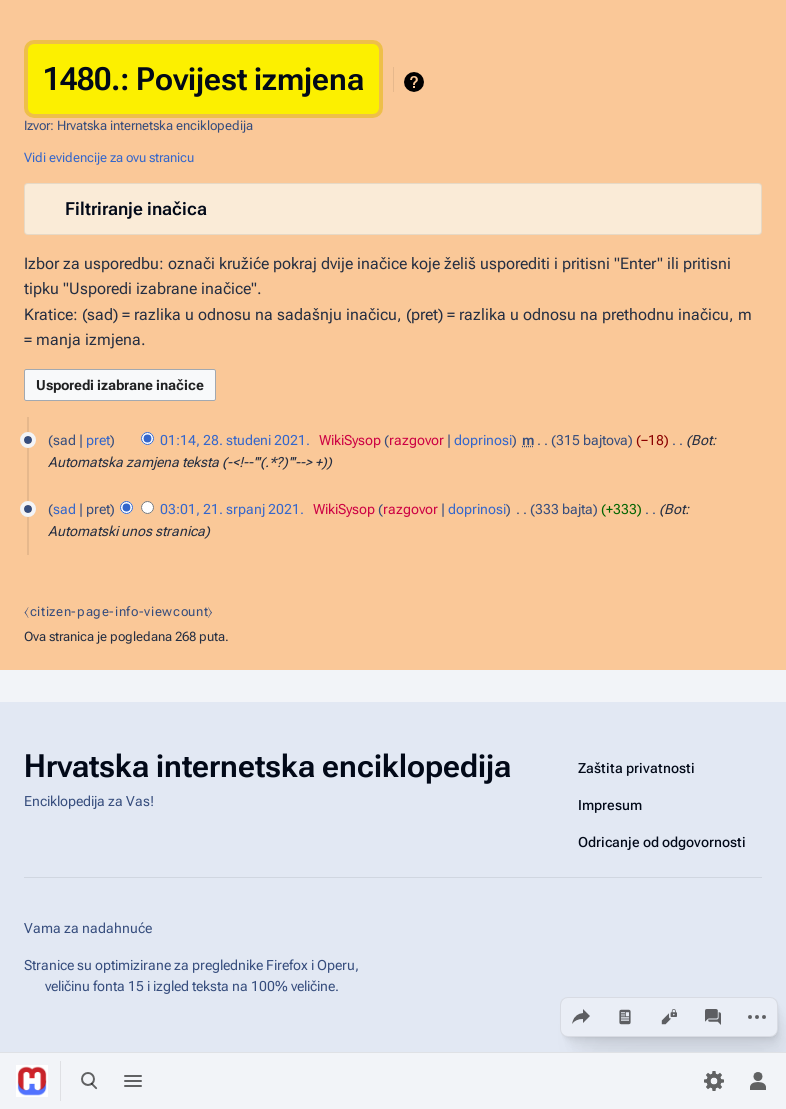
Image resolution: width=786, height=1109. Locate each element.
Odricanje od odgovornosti (662, 842)
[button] (393, 209)
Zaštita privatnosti (636, 768)
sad (64, 509)
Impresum (610, 805)
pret (98, 440)
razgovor (416, 440)
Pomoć (416, 82)
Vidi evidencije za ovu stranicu (109, 157)
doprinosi (483, 440)
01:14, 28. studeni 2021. (235, 440)
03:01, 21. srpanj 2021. (232, 509)
